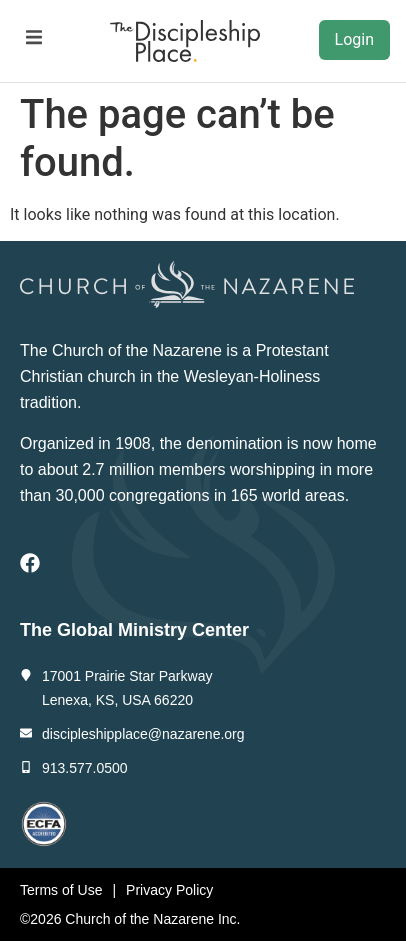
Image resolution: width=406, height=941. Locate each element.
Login (354, 39)
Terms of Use (61, 890)
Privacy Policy (169, 890)
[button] (33, 37)
